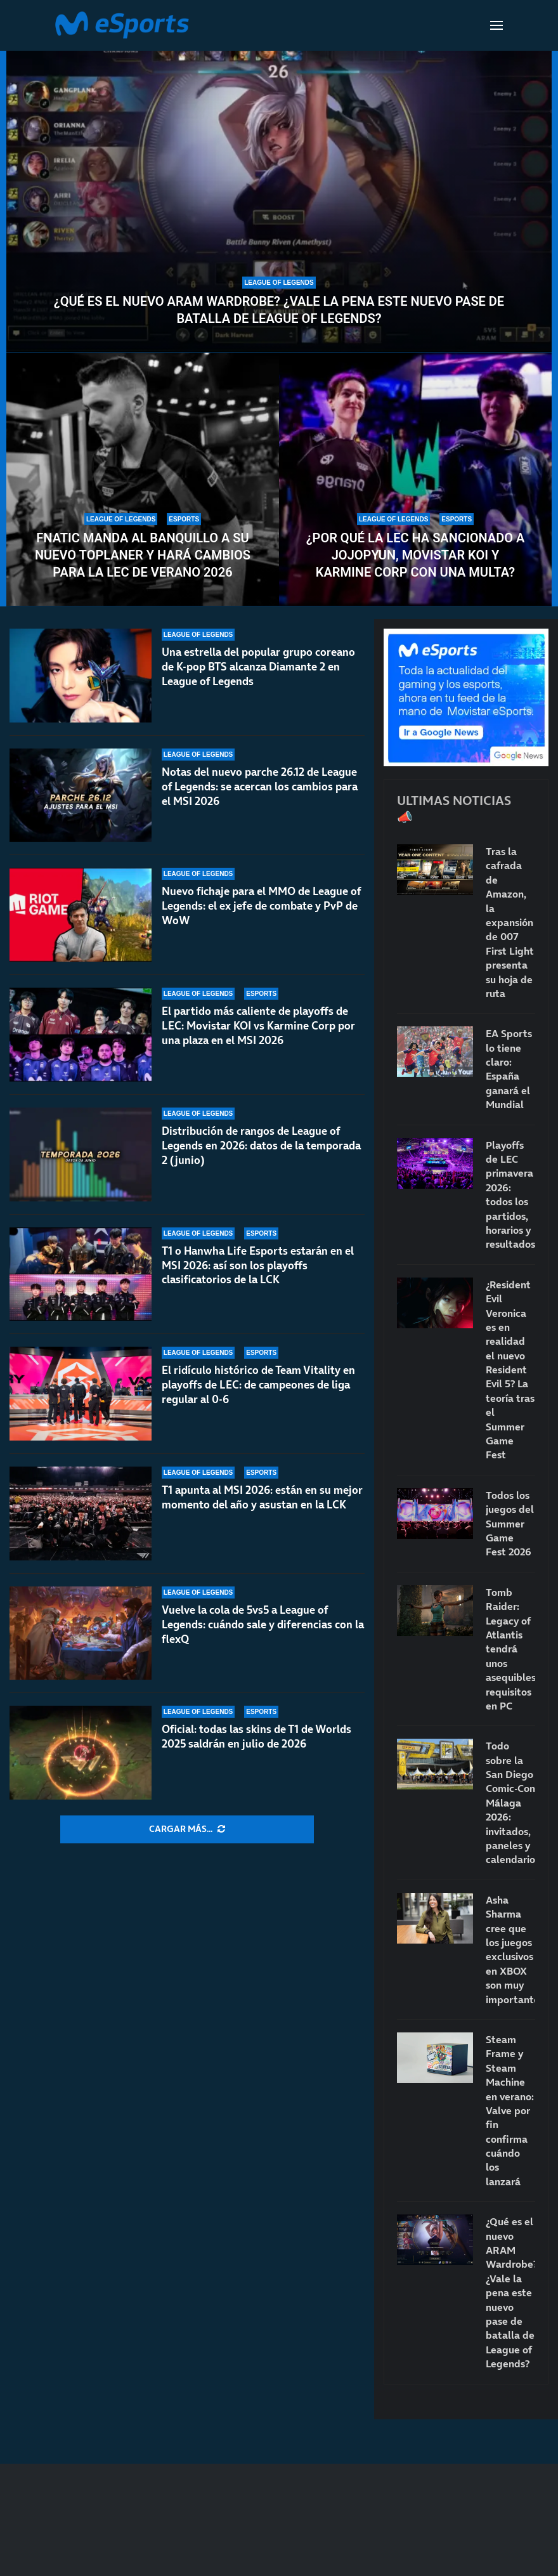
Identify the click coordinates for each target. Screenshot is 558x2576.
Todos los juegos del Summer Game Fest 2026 (510, 1523)
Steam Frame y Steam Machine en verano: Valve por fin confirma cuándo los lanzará (510, 2110)
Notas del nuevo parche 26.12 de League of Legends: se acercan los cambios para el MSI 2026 (260, 786)
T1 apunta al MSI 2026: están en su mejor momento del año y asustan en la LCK (262, 1497)
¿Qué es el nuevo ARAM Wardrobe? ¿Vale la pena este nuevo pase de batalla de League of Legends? (279, 310)
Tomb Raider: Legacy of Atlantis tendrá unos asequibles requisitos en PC (510, 1649)
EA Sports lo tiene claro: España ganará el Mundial (509, 1068)
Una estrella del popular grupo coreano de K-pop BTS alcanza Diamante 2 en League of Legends (258, 666)
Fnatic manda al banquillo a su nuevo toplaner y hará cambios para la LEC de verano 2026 (142, 555)
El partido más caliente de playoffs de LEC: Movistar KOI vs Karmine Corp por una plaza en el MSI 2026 (258, 1026)
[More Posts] (187, 1829)
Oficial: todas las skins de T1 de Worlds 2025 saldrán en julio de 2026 (256, 1736)
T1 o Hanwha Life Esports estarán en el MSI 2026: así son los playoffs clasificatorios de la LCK (258, 1265)
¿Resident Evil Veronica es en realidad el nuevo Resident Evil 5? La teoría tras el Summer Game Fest (510, 1370)
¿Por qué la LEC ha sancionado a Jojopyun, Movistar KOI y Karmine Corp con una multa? (415, 555)
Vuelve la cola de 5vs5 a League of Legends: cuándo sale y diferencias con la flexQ (263, 1624)
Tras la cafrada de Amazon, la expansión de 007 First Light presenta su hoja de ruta (510, 922)
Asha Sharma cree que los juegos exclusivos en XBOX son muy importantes (510, 1949)
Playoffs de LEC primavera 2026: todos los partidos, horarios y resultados (510, 1195)
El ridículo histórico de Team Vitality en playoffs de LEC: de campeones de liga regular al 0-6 (258, 1385)
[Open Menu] (496, 25)
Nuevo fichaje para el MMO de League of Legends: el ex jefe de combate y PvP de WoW (261, 906)
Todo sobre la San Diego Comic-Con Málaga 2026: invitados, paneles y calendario (510, 1802)
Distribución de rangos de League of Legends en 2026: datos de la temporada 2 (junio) (261, 1145)
